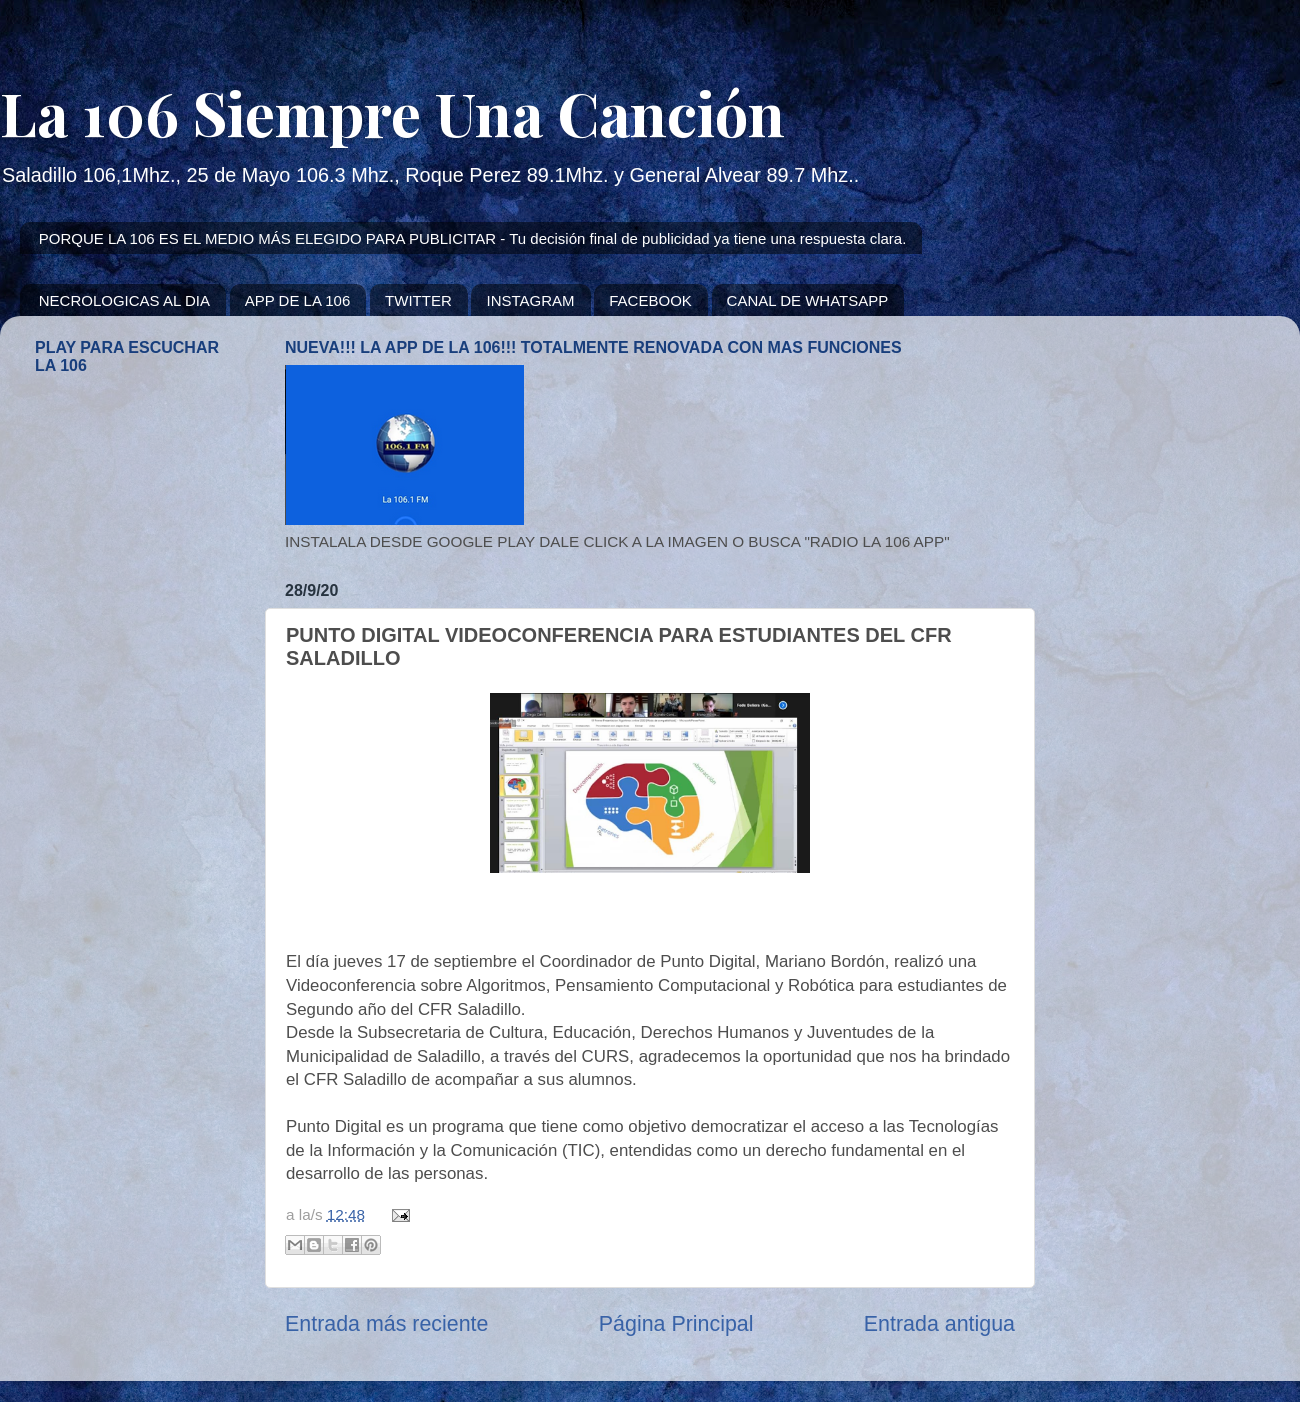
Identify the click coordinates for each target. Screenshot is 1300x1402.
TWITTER (418, 300)
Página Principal (676, 1324)
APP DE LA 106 (298, 300)
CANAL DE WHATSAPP (808, 300)
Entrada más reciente (386, 1324)
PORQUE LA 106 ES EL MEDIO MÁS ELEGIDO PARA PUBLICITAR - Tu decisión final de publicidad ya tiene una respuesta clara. (473, 238)
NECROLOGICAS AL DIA (124, 300)
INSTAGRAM (530, 300)
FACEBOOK (650, 300)
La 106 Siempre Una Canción (392, 112)
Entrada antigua (939, 1324)
